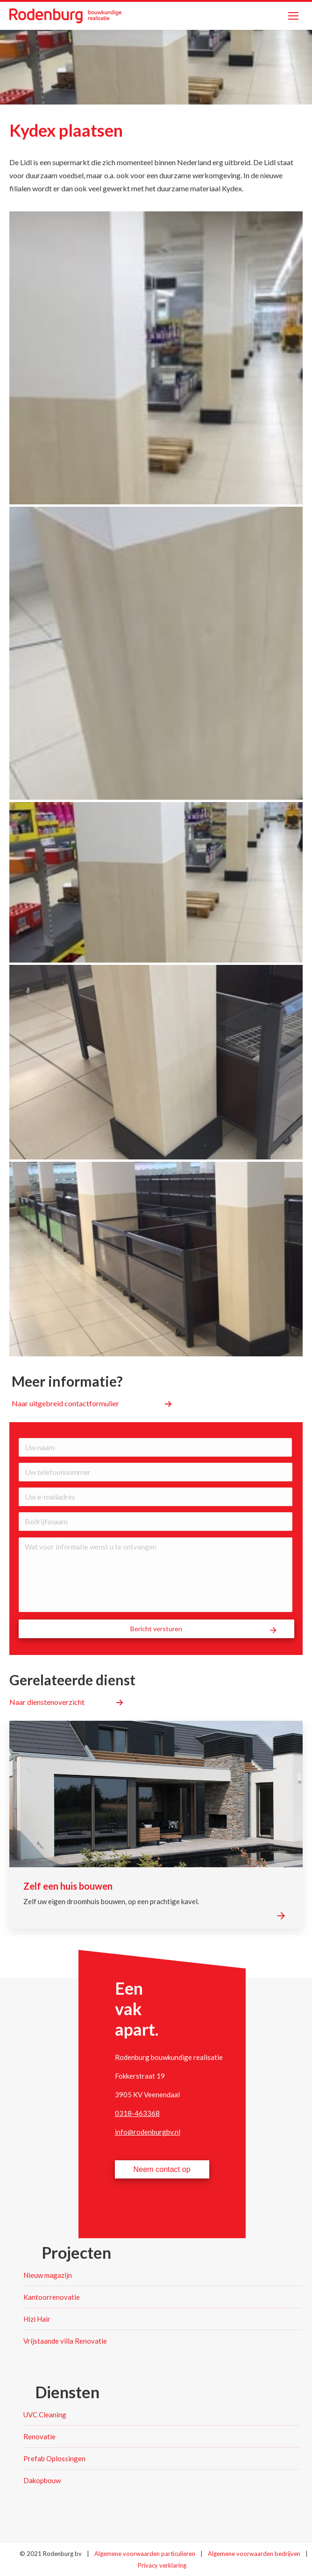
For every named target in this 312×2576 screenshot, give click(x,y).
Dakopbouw (42, 2480)
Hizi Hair (36, 2319)
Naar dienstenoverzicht (47, 1701)
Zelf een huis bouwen (68, 1886)
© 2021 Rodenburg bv (51, 2553)
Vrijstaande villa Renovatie (65, 2341)
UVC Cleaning (44, 2414)
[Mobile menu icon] (293, 16)
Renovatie (39, 2436)
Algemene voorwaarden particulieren (145, 2553)
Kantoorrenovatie (51, 2297)
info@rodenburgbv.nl (147, 2132)
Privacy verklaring (162, 2565)
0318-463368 (137, 2113)
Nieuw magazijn (47, 2275)
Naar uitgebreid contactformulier (65, 1403)
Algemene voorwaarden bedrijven (255, 2553)
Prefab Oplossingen (54, 2458)
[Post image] (156, 1794)
